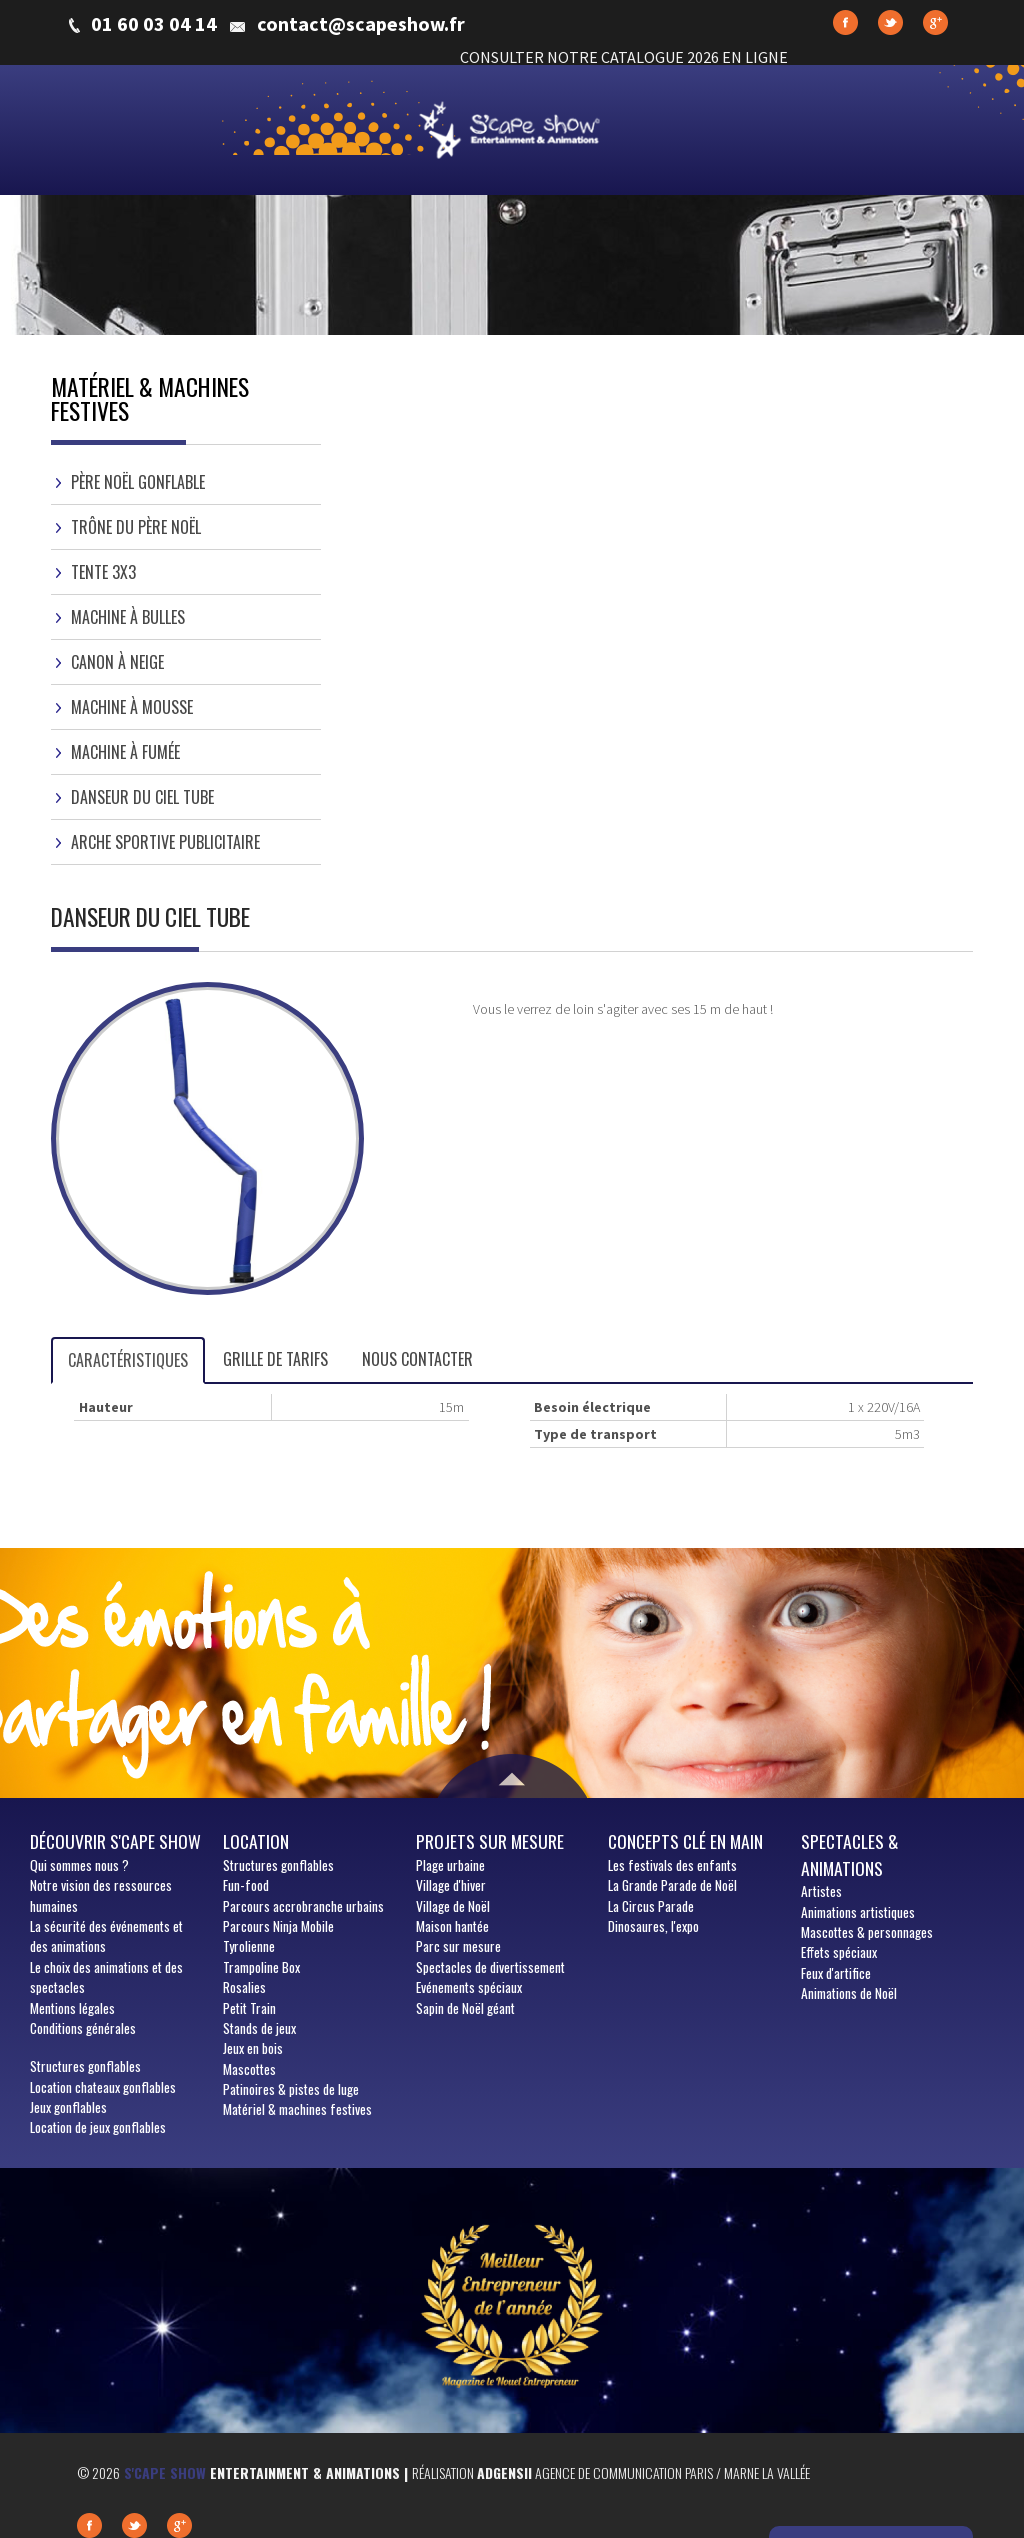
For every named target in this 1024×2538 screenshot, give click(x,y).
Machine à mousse (132, 707)
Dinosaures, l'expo (653, 1926)
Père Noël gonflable (138, 482)
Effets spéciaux (839, 1952)
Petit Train (249, 2008)
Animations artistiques (858, 1912)
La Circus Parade (651, 1906)
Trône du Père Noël (136, 527)
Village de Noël (453, 1906)
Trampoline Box (261, 1967)
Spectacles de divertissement (490, 1967)
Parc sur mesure (458, 1946)
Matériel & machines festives (297, 2109)
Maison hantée (452, 1926)
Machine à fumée (125, 752)
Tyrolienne (249, 1946)
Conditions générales (83, 2028)
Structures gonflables (85, 2066)
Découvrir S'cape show (115, 1841)
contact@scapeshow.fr (361, 24)
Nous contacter (417, 1359)
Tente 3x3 (103, 572)
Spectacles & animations (850, 1854)
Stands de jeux (259, 2028)
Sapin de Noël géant (465, 2008)
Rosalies (244, 1987)
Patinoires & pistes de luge (291, 2089)
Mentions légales (72, 2008)
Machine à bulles (128, 617)
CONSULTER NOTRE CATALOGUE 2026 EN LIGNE (624, 57)
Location (256, 1841)
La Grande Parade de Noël (672, 1885)
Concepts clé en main (685, 1841)
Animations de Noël (849, 1993)
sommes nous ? (79, 1865)
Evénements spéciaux (469, 1987)
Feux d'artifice (836, 1973)
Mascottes (249, 2069)
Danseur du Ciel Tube (142, 797)
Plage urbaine (450, 1865)
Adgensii (504, 2472)
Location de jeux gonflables (98, 2127)
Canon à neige (117, 662)
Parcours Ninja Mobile (278, 1926)
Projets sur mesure (490, 1841)
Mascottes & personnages (867, 1932)
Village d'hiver (451, 1885)
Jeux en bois (253, 2048)
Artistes (821, 1891)
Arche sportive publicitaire (165, 842)
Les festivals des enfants (672, 1865)
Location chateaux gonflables (103, 2087)
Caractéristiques (128, 1360)
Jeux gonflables (68, 2107)
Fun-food (246, 1885)
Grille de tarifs (275, 1359)
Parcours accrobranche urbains (303, 1906)
